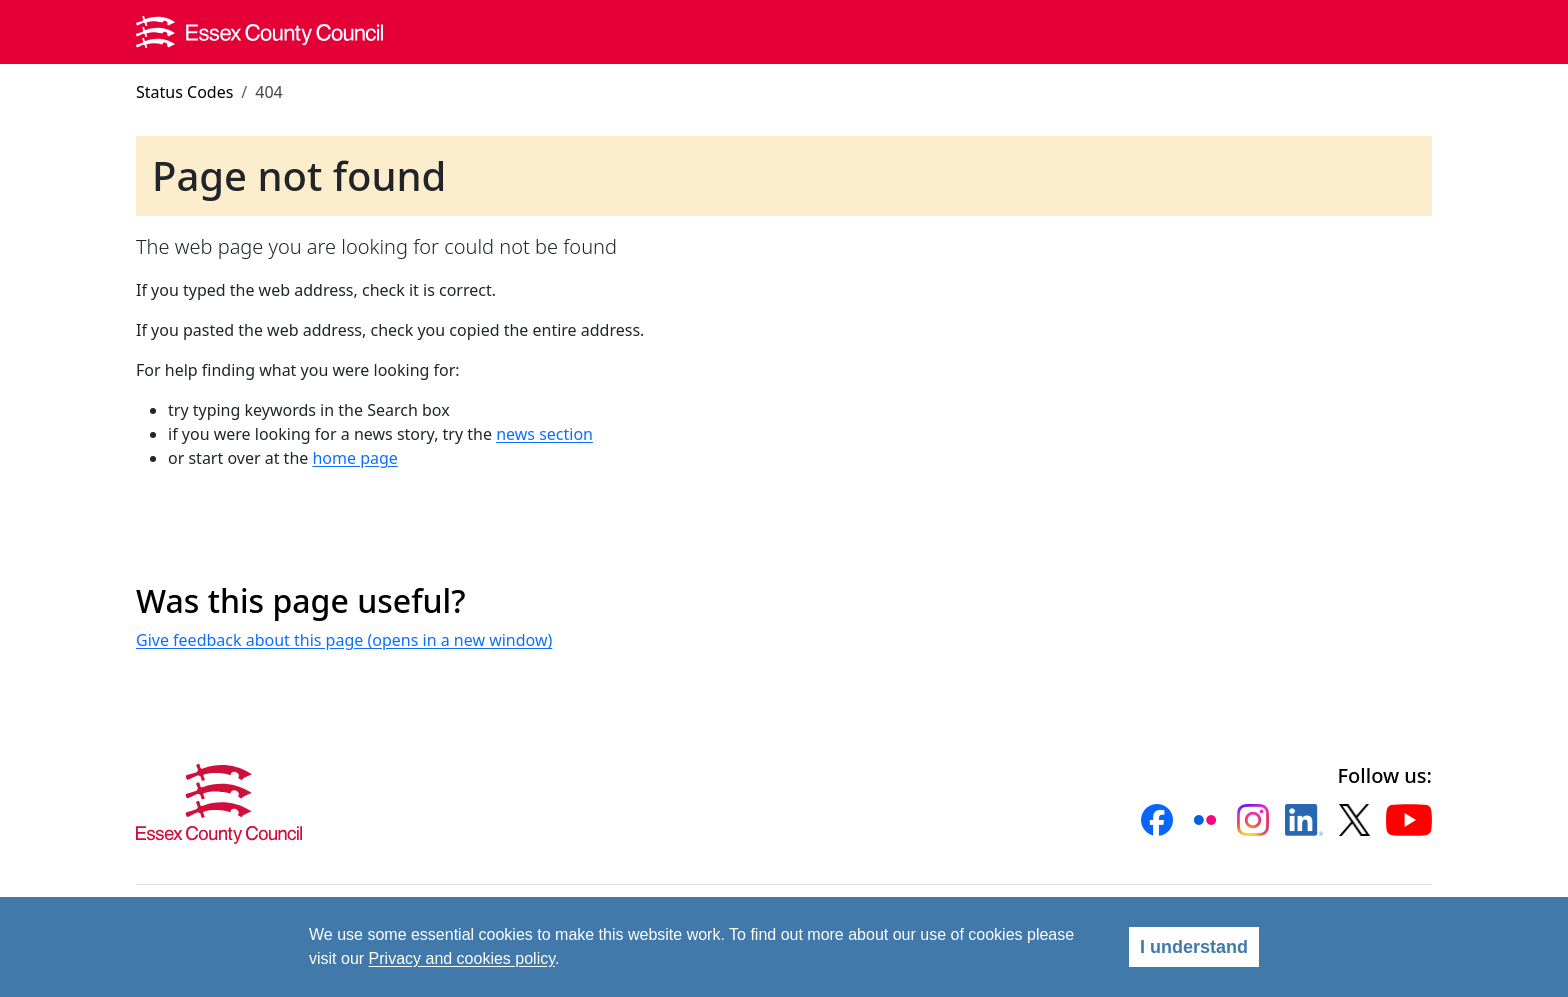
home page (354, 458)
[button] (1157, 820)
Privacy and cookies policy (462, 958)
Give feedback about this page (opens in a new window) (344, 640)
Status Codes (184, 92)
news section (544, 434)
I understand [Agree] (1194, 947)
